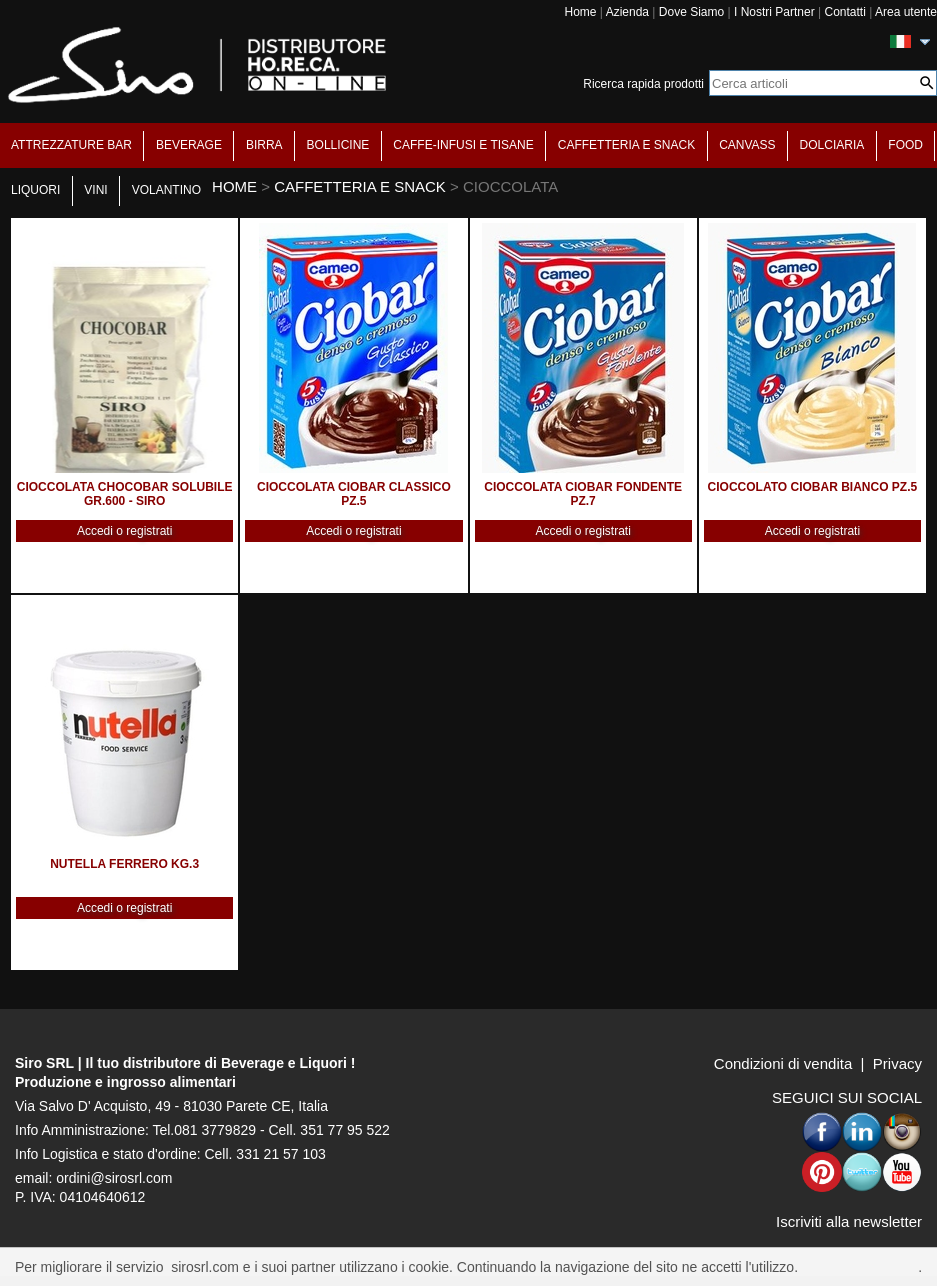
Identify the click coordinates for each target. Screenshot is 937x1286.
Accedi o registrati (124, 531)
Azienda (627, 12)
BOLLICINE (338, 145)
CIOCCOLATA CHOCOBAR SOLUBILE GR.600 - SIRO (125, 494)
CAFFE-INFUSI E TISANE (463, 145)
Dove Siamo (691, 12)
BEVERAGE (189, 145)
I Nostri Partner (774, 12)
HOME (234, 186)
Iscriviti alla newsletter (849, 1221)
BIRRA (264, 145)
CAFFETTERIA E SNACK (626, 145)
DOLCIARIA (832, 145)
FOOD (905, 145)
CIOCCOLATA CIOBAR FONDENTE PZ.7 (583, 494)
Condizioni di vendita (783, 1063)
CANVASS (747, 145)
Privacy (897, 1063)
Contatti (844, 12)
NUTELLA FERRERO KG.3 (124, 864)
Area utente (906, 12)
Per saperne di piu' (860, 1267)
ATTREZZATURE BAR (71, 145)
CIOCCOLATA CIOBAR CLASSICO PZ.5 (354, 494)
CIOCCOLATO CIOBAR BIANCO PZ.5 (813, 487)
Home (580, 12)
